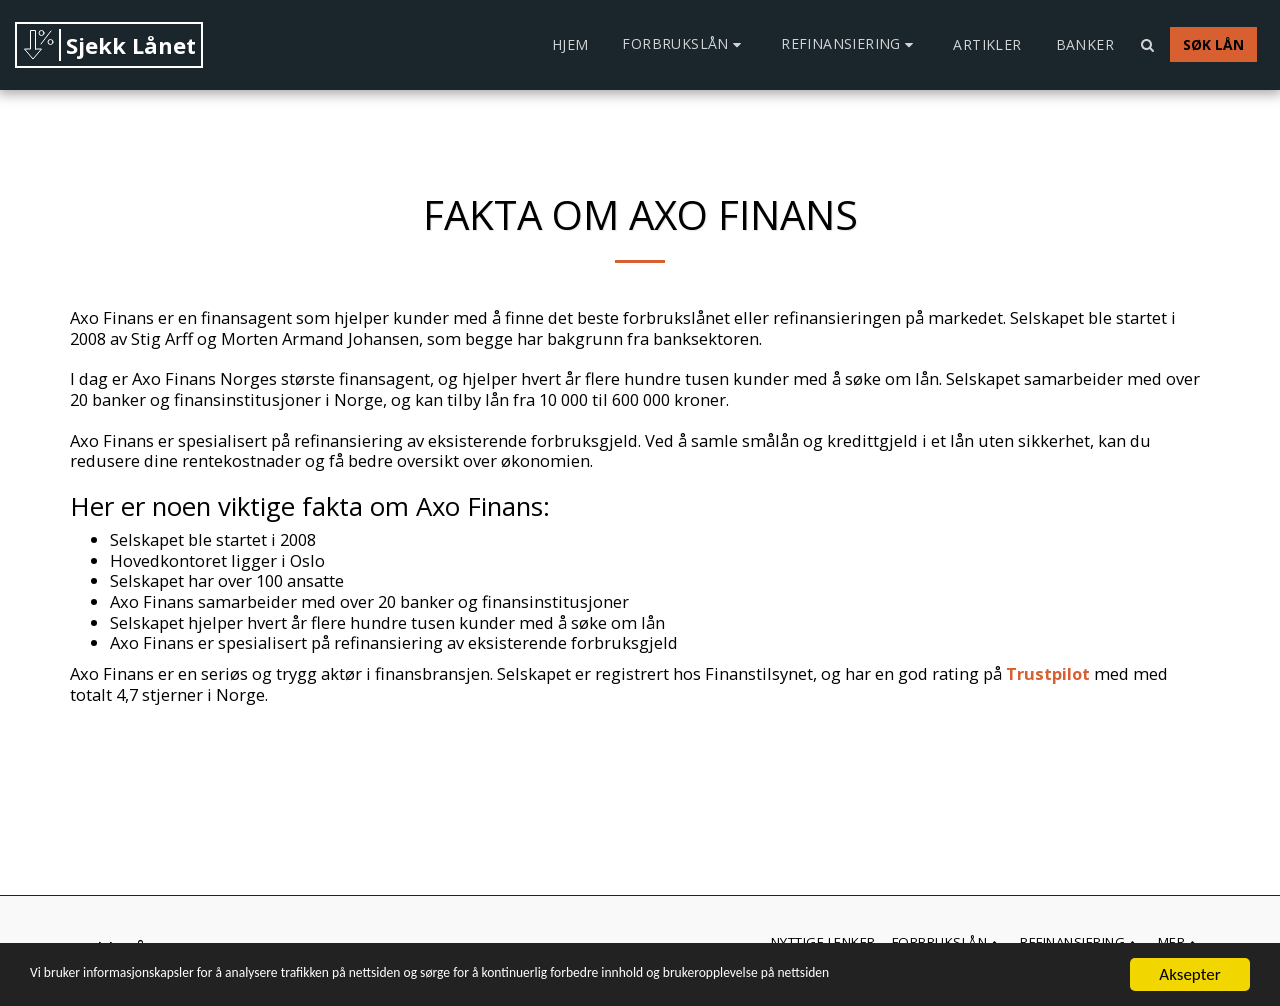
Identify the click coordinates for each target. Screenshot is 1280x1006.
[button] (684, 44)
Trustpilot (1048, 673)
